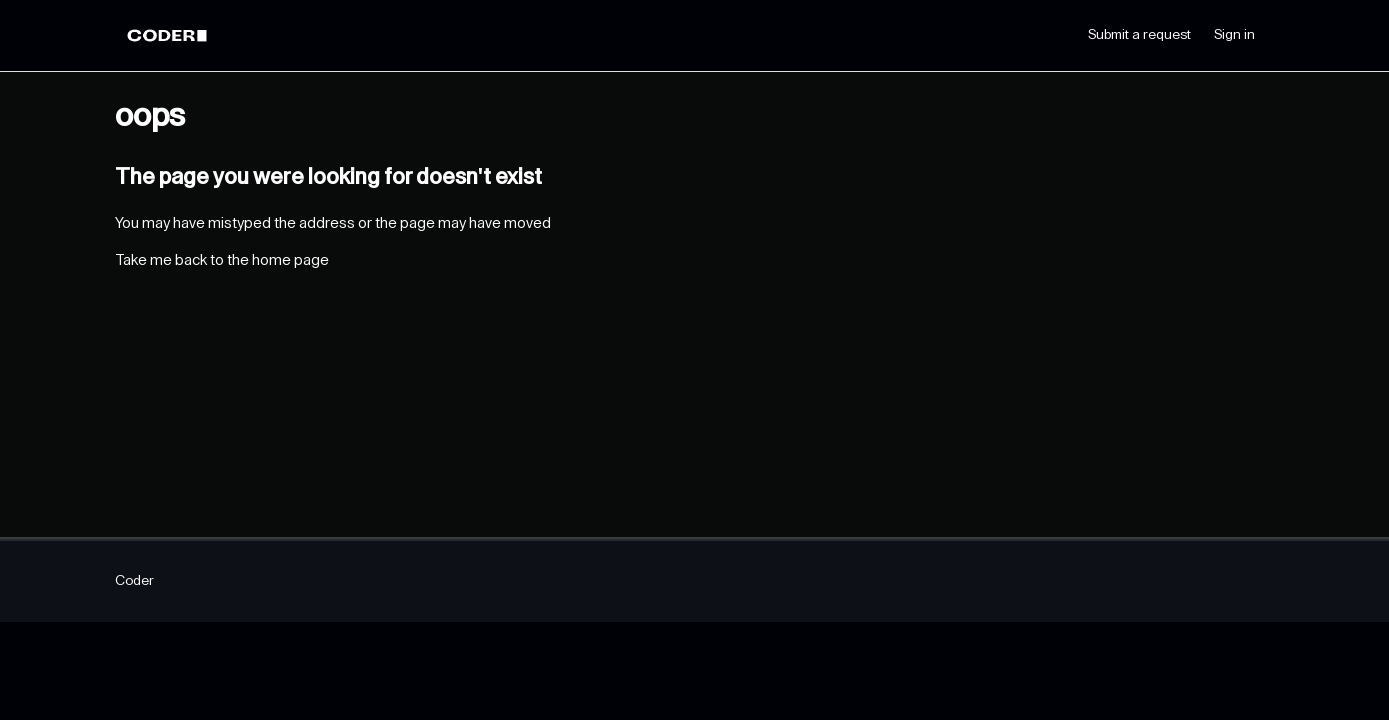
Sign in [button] (1234, 35)
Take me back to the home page (222, 260)
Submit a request (1139, 35)
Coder (134, 581)
